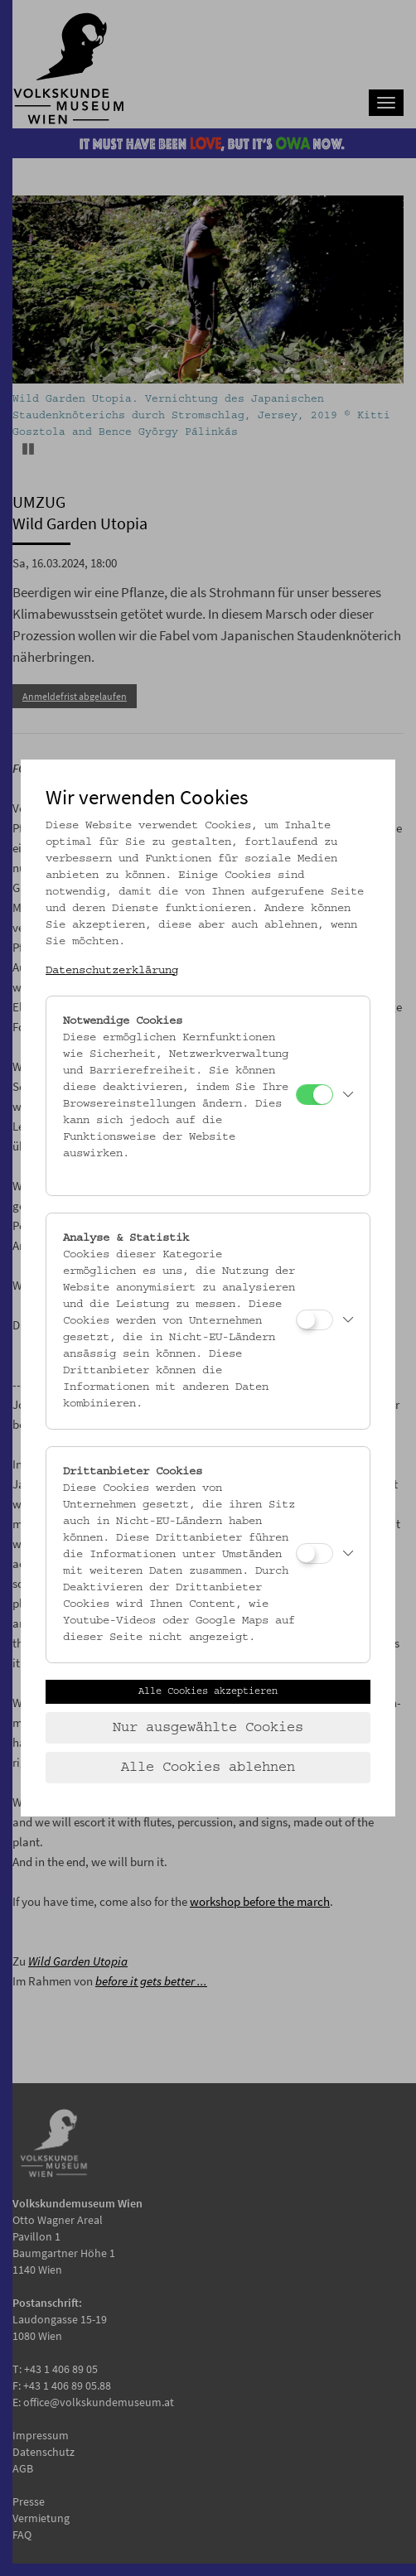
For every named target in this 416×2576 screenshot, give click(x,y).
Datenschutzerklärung (112, 971)
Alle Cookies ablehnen (208, 1767)
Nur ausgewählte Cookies (208, 1728)
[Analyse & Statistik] (314, 1320)
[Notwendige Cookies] (314, 1094)
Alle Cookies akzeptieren (208, 1691)
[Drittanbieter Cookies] (314, 1553)
